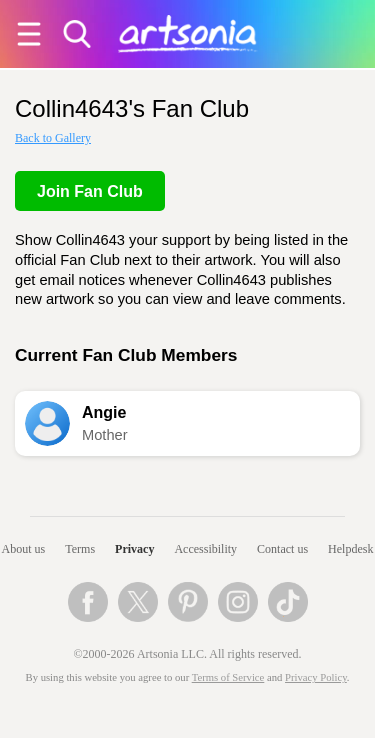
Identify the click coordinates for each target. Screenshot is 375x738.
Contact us (282, 549)
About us (24, 549)
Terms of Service (228, 677)
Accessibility (205, 549)
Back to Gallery (53, 138)
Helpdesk (350, 549)
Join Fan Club (90, 191)
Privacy (134, 549)
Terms (80, 549)
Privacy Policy (316, 677)
